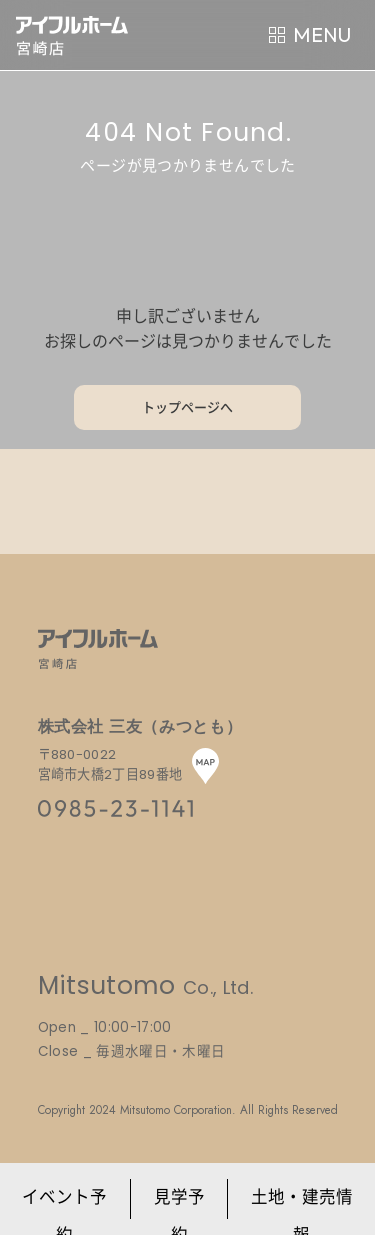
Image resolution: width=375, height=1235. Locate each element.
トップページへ (187, 407)
